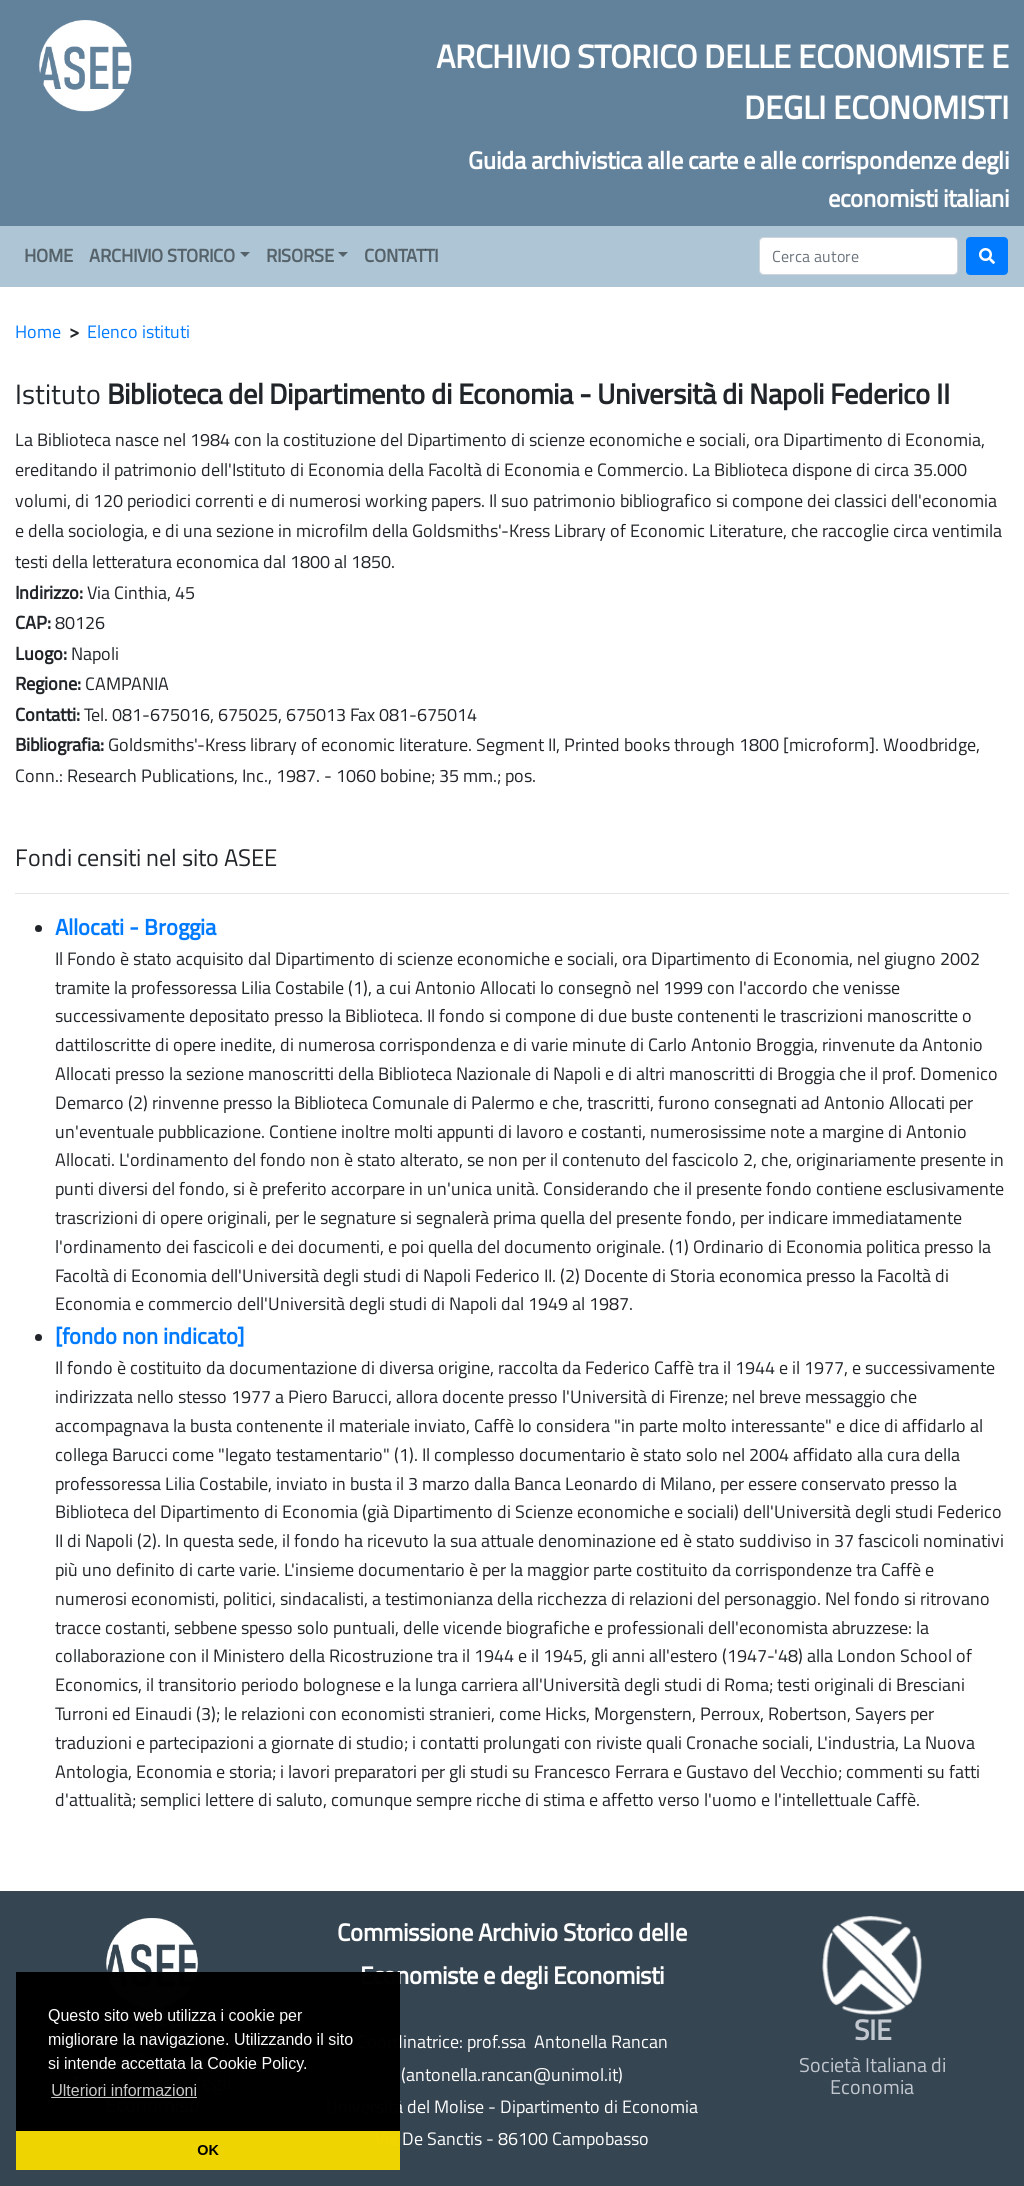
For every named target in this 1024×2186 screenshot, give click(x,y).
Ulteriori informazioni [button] (124, 2090)
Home (38, 331)
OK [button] (208, 2150)
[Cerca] (858, 256)
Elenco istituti (138, 331)
